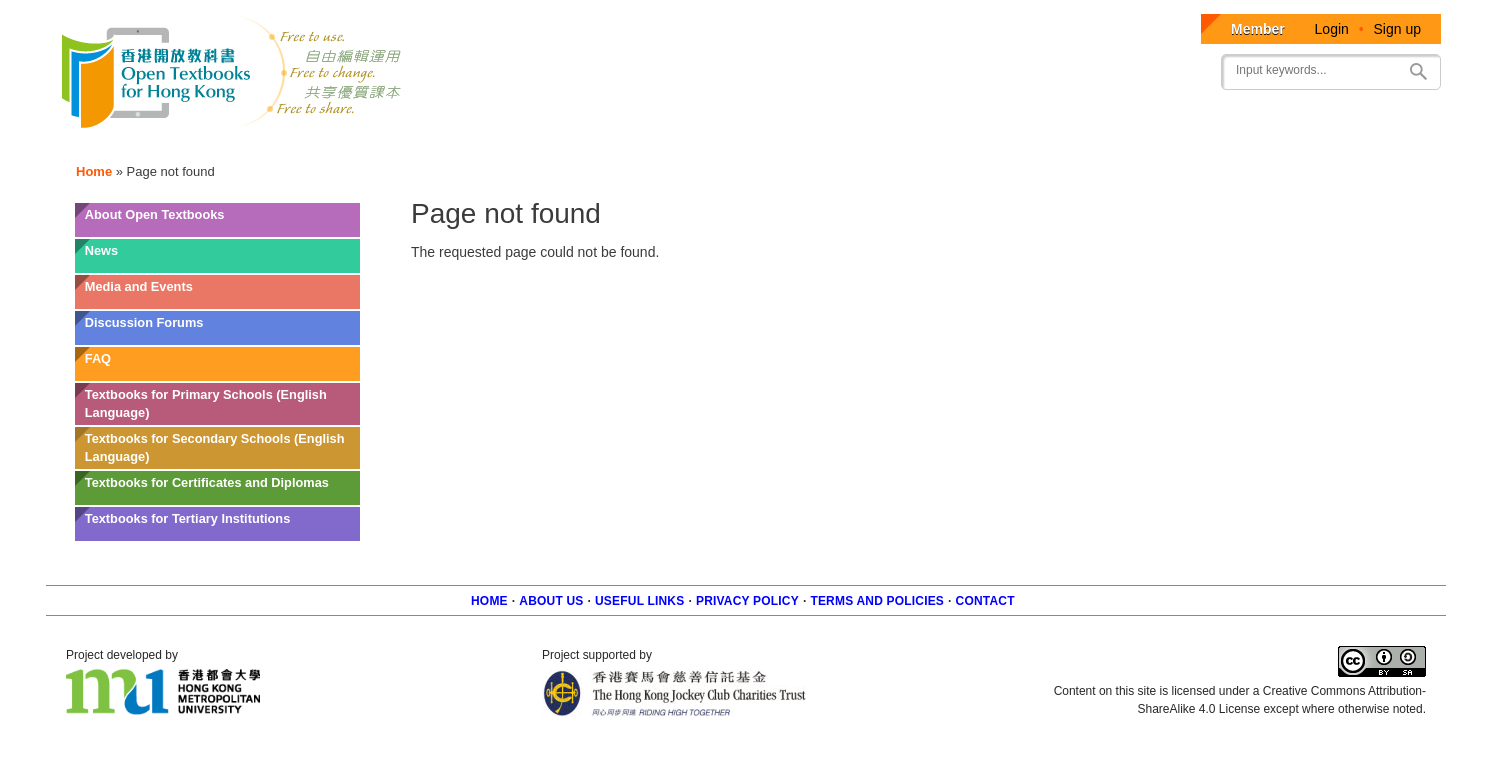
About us (551, 601)
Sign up (1397, 29)
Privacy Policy (747, 601)
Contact (985, 601)
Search (1418, 71)
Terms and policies (877, 601)
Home (94, 171)
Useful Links (639, 601)
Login (1332, 29)
